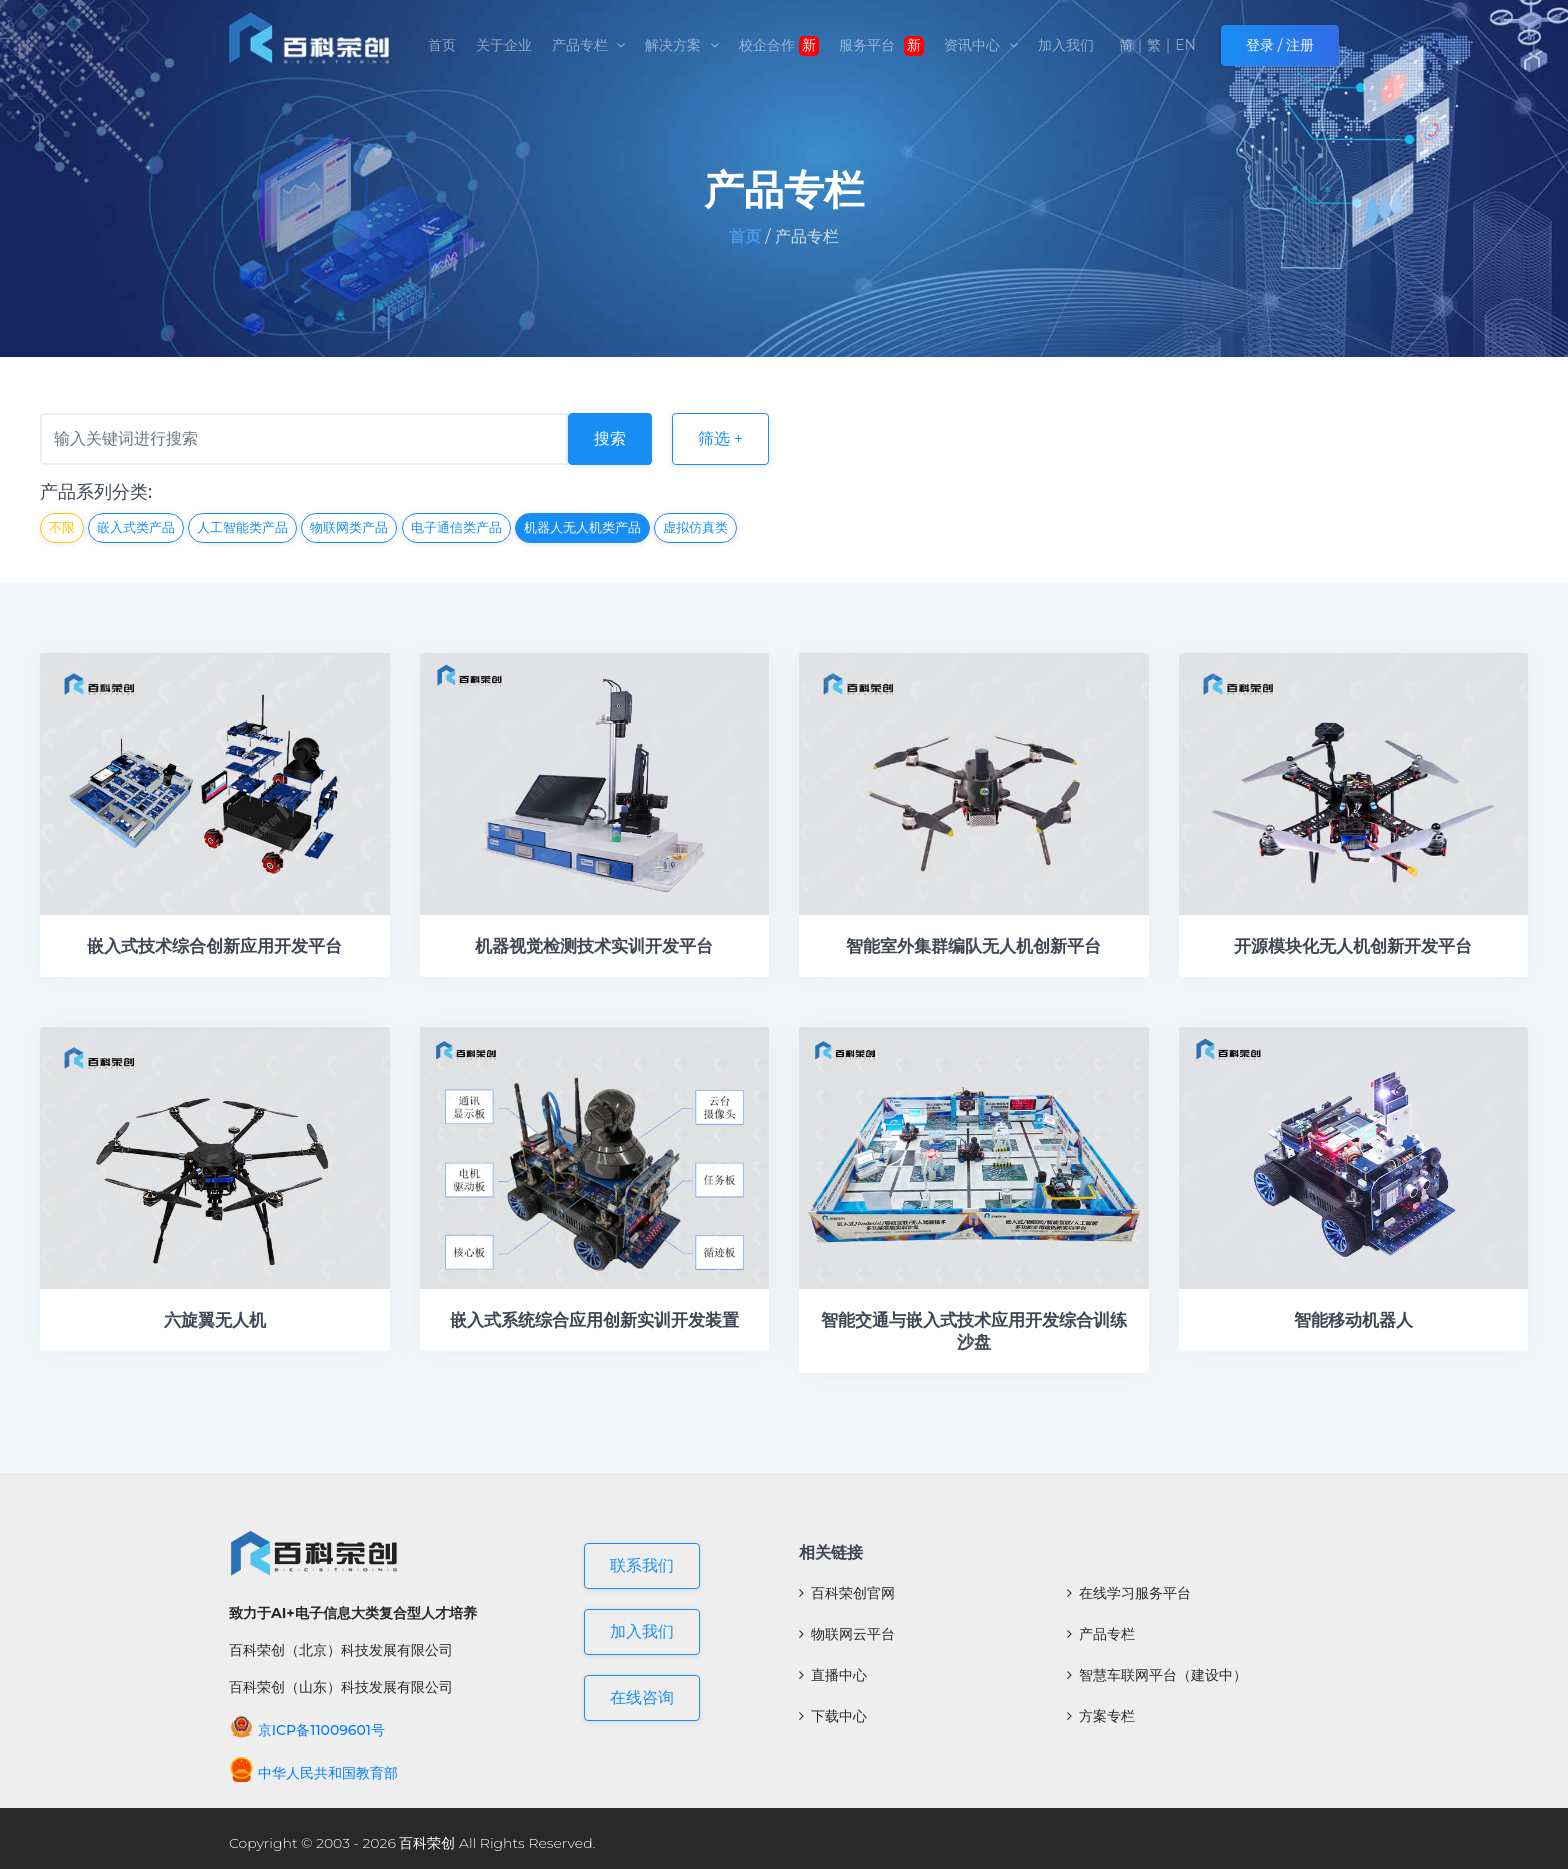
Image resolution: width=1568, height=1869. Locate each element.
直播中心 (833, 1675)
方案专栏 (1101, 1716)
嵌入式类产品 (136, 527)
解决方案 (682, 45)
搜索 (610, 438)
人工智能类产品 (242, 527)
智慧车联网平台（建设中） (1157, 1675)
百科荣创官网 (847, 1593)
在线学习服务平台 (1129, 1593)
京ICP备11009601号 (307, 1730)
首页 (442, 45)
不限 (62, 527)
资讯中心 (981, 45)
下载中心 (833, 1716)
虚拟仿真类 (695, 527)
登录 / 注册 (1280, 45)
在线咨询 (642, 1697)
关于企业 (504, 45)
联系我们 (642, 1565)
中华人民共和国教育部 (313, 1773)
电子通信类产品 (456, 527)
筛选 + (720, 438)
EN (1185, 45)
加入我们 (1066, 45)
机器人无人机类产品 (582, 527)
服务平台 (882, 46)
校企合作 (779, 46)
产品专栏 (589, 45)
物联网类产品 (349, 527)
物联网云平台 (847, 1634)
